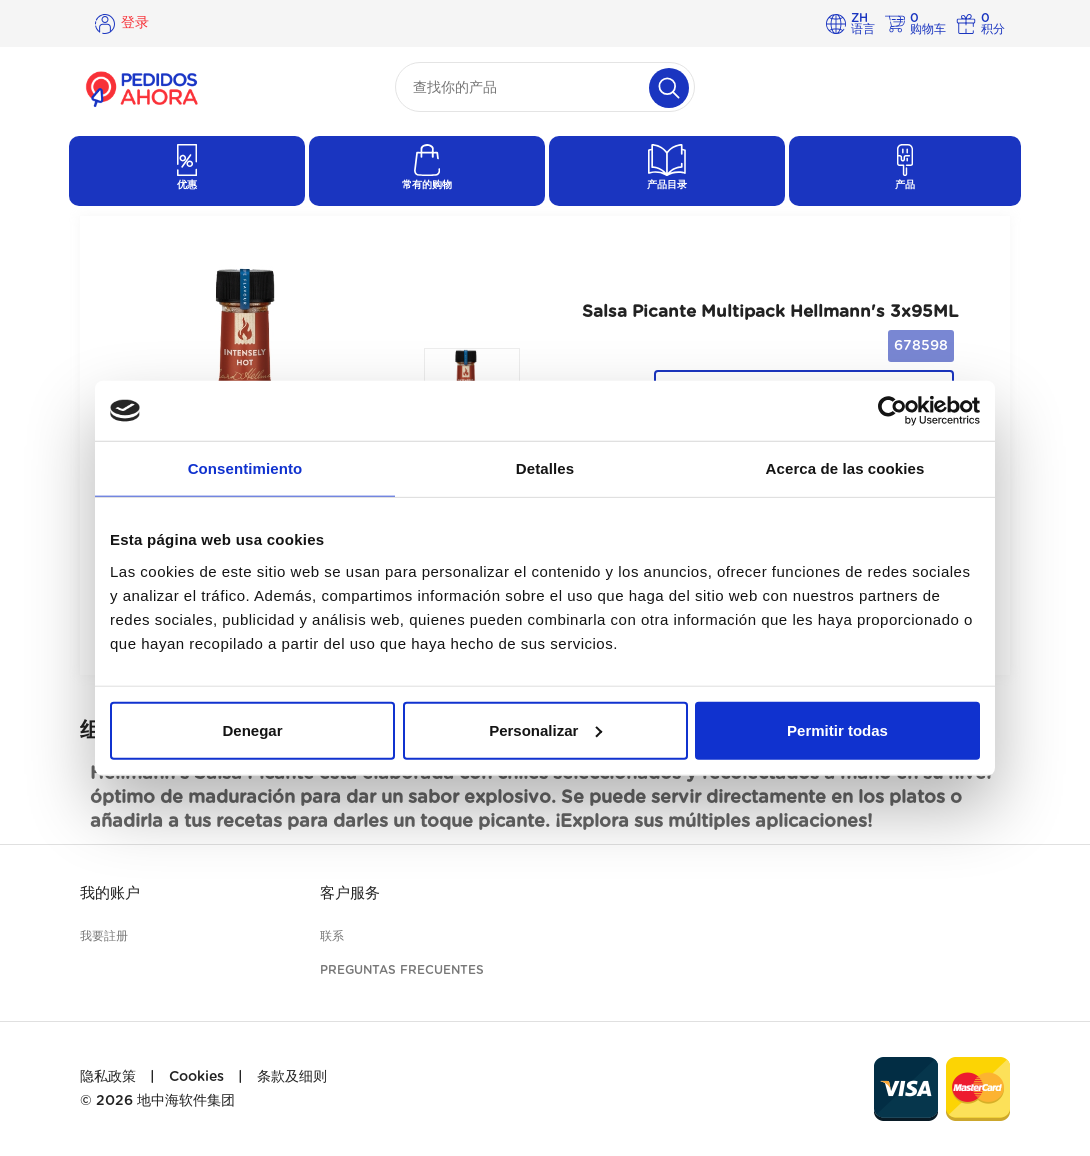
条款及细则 (292, 1077)
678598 (921, 346)
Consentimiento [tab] (245, 468)
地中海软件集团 (186, 1101)
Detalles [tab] (545, 468)
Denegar (252, 729)
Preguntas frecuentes (402, 970)
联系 (332, 936)
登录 (135, 23)
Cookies (196, 1077)
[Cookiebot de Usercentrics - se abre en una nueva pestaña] (892, 411)
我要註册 (104, 936)
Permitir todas (837, 729)
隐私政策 (108, 1077)
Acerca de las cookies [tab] (845, 468)
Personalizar (545, 729)
